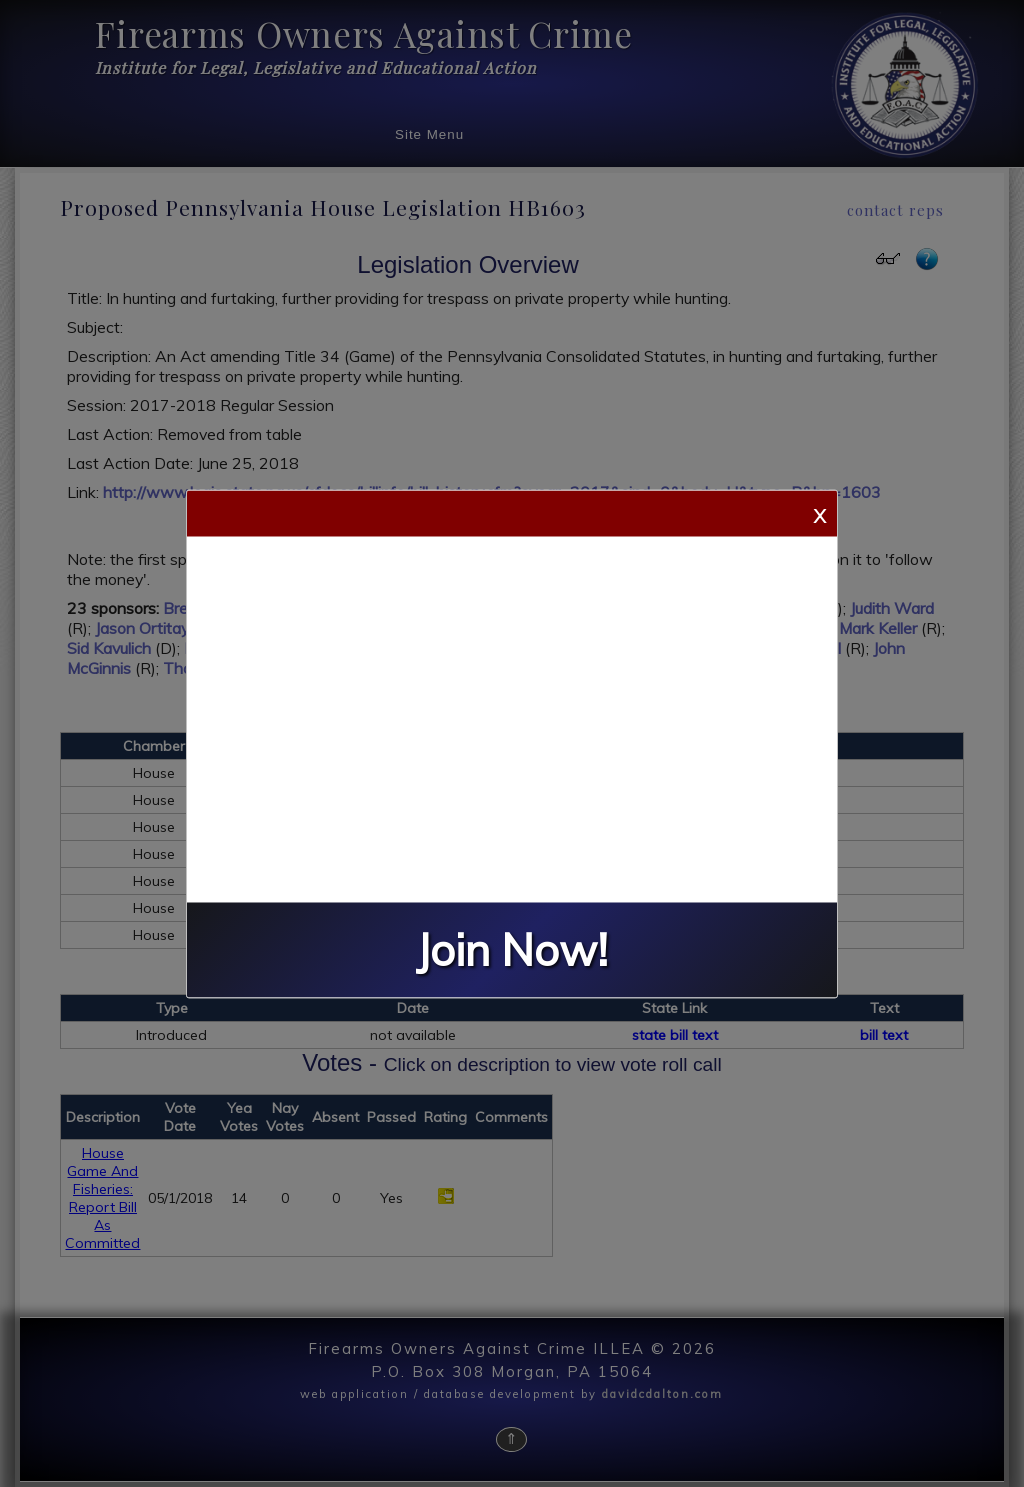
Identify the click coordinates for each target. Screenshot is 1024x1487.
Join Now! (512, 949)
